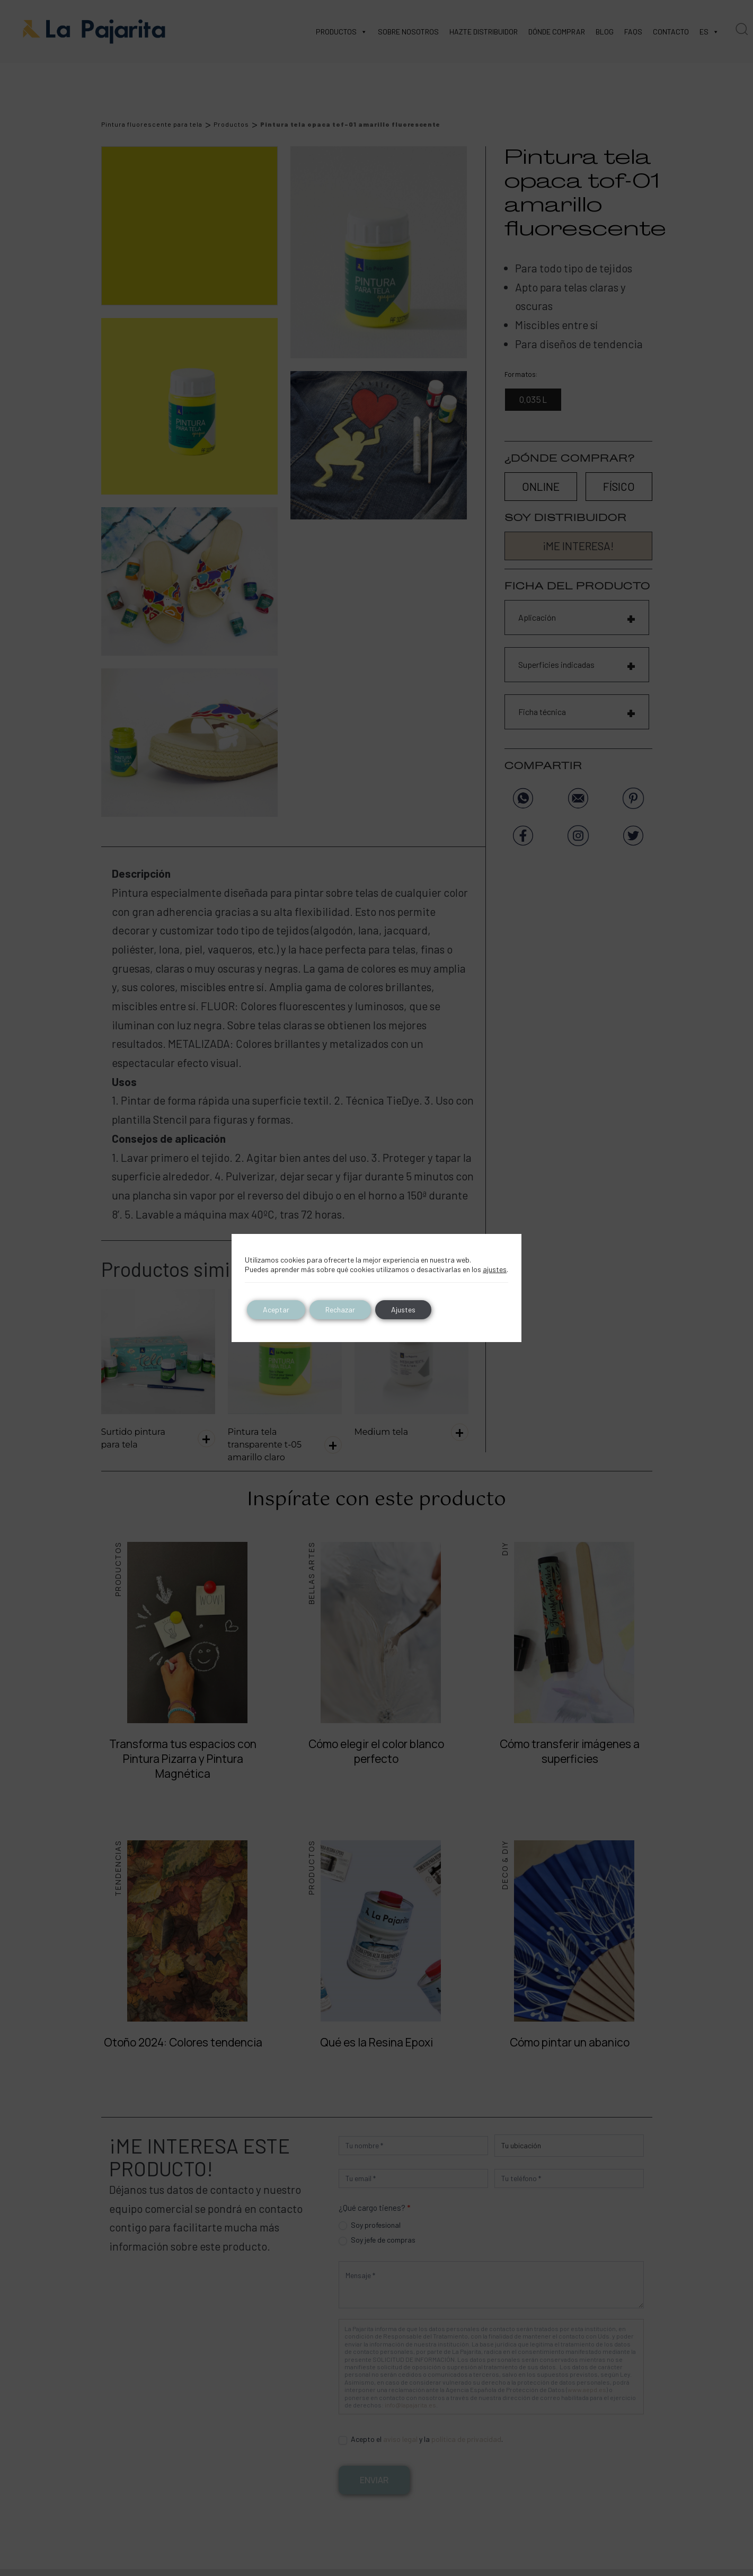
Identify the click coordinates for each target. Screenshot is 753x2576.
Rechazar (340, 1309)
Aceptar (276, 1309)
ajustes (495, 1269)
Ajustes (403, 1309)
